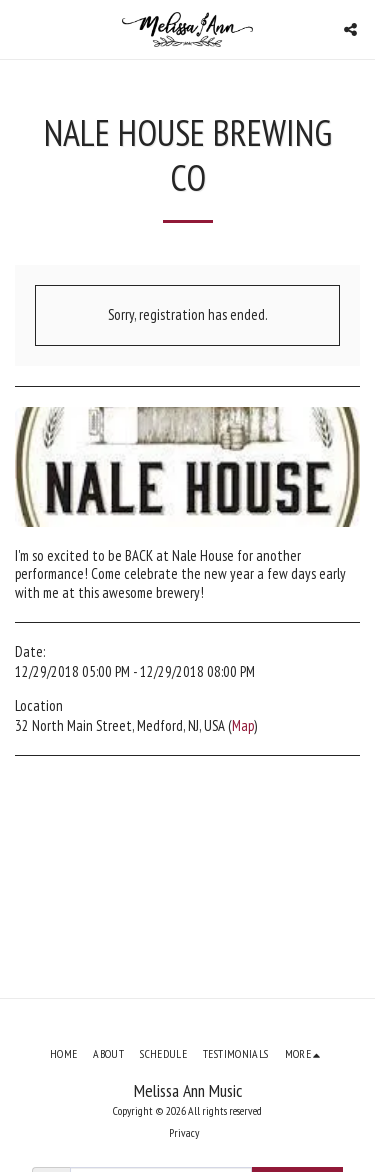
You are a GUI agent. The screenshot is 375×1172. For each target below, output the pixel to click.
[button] (22, 29)
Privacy (184, 1132)
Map (243, 725)
